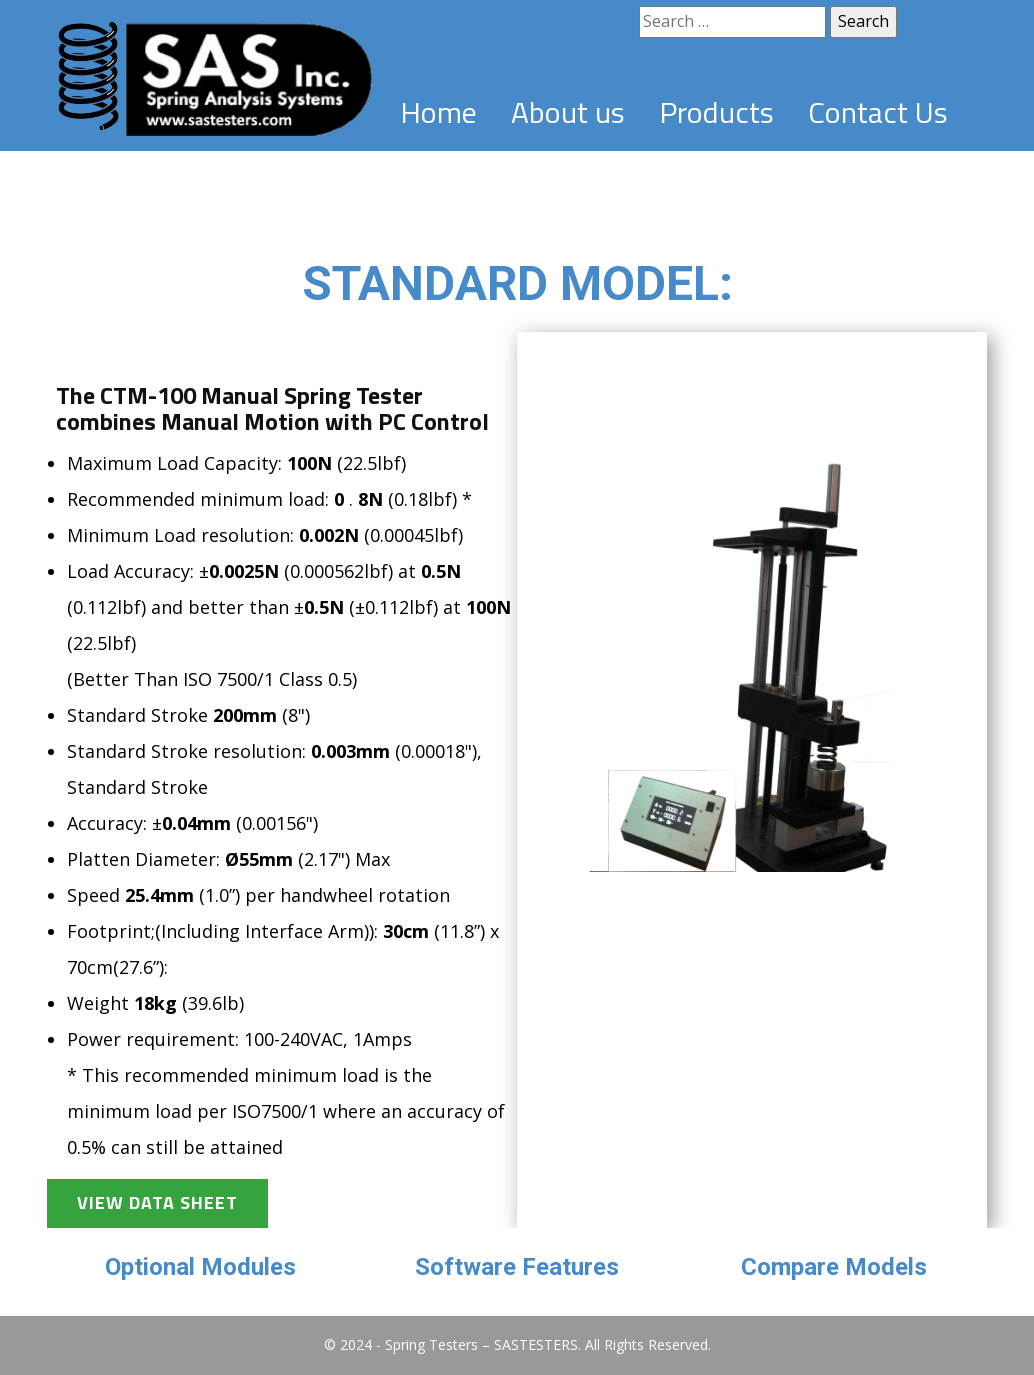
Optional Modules (200, 1267)
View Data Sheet (157, 1202)
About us (568, 112)
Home (438, 112)
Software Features (517, 1267)
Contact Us (878, 112)
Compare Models (834, 1267)
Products (716, 112)
